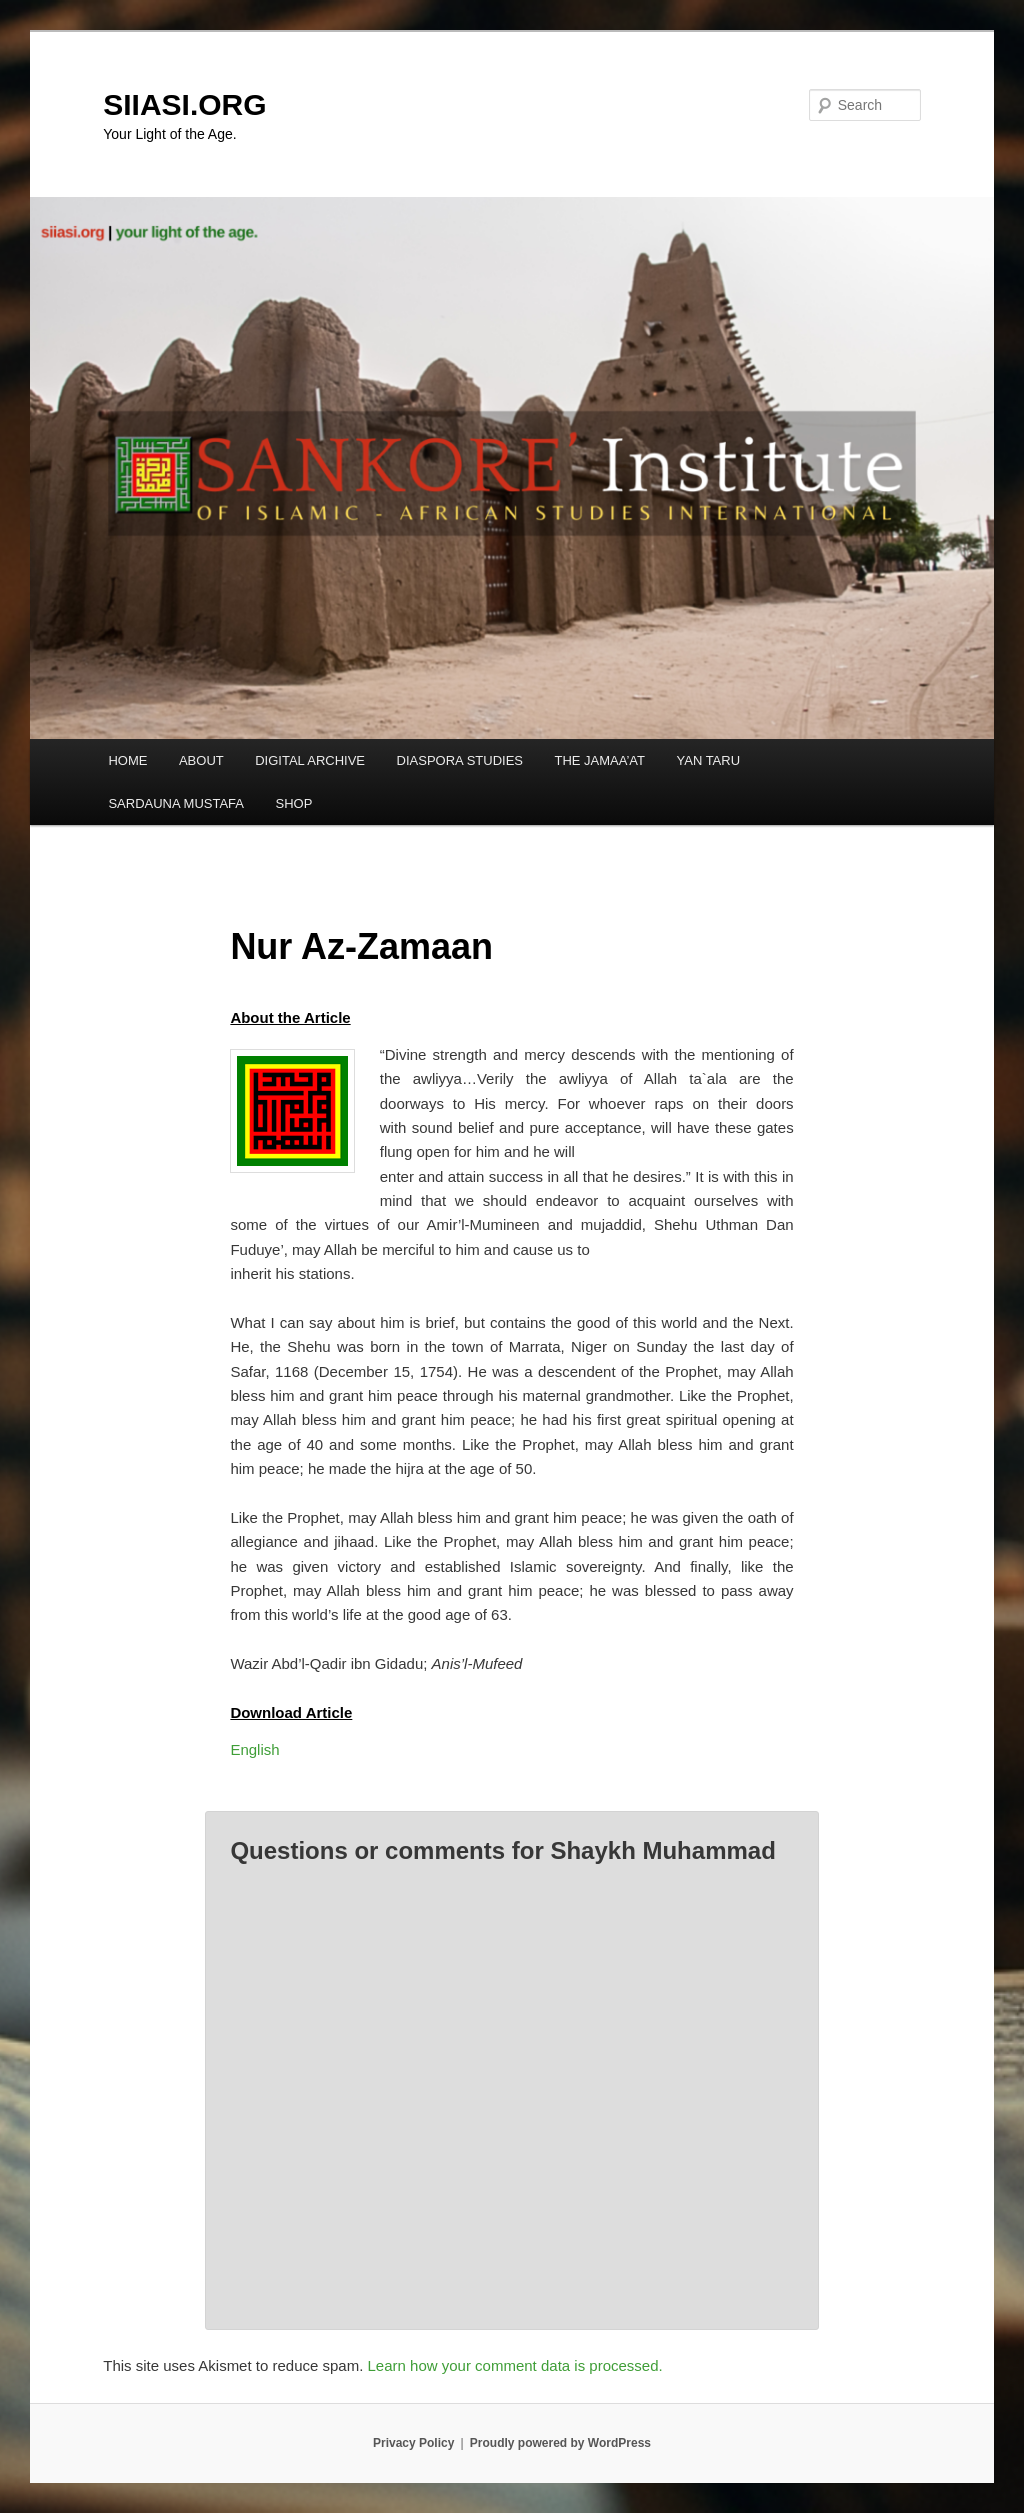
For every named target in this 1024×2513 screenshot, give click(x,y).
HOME (127, 760)
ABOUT (201, 760)
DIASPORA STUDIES (460, 760)
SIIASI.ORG (184, 104)
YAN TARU (709, 760)
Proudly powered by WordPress (560, 2443)
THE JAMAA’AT (599, 760)
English (254, 1749)
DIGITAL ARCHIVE (310, 760)
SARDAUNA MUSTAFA (176, 803)
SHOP (294, 803)
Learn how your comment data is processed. (515, 2365)
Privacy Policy (413, 2443)
